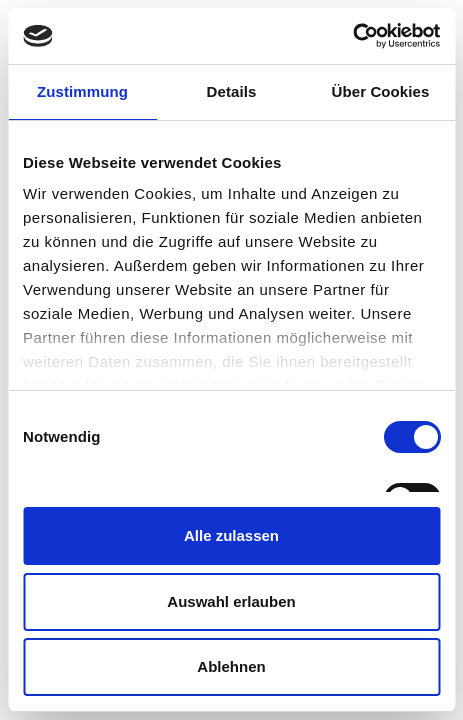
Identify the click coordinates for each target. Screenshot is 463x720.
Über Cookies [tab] (381, 91)
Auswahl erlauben (231, 601)
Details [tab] (232, 91)
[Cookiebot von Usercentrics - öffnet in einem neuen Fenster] (352, 36)
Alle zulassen (231, 535)
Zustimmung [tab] (82, 91)
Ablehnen (231, 666)
